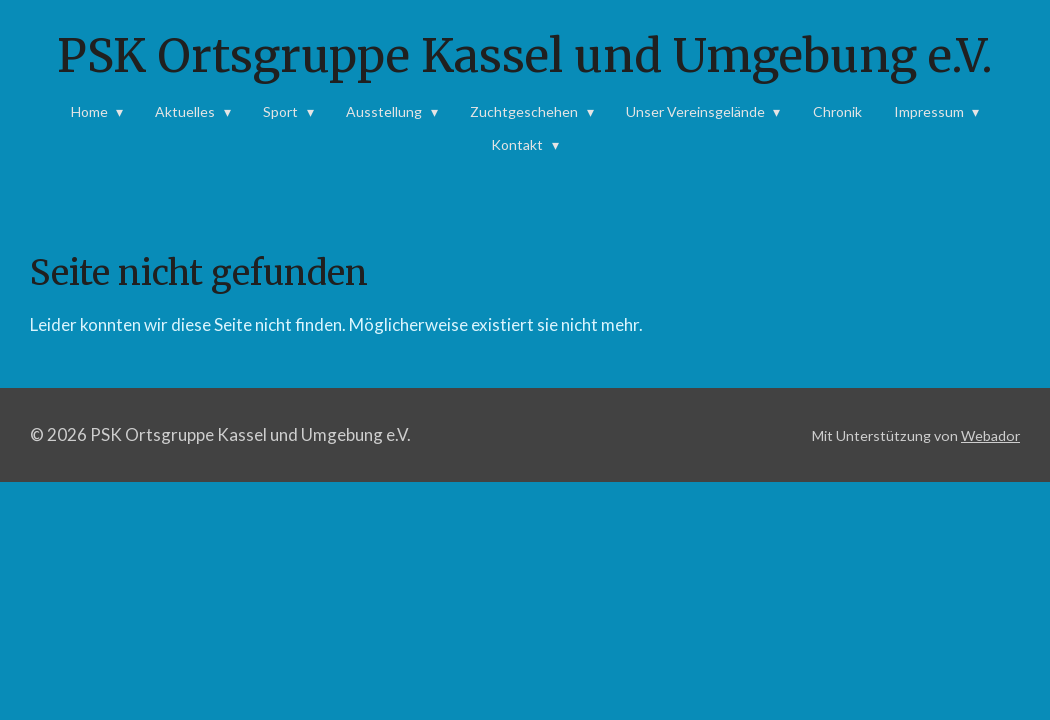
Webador (990, 435)
